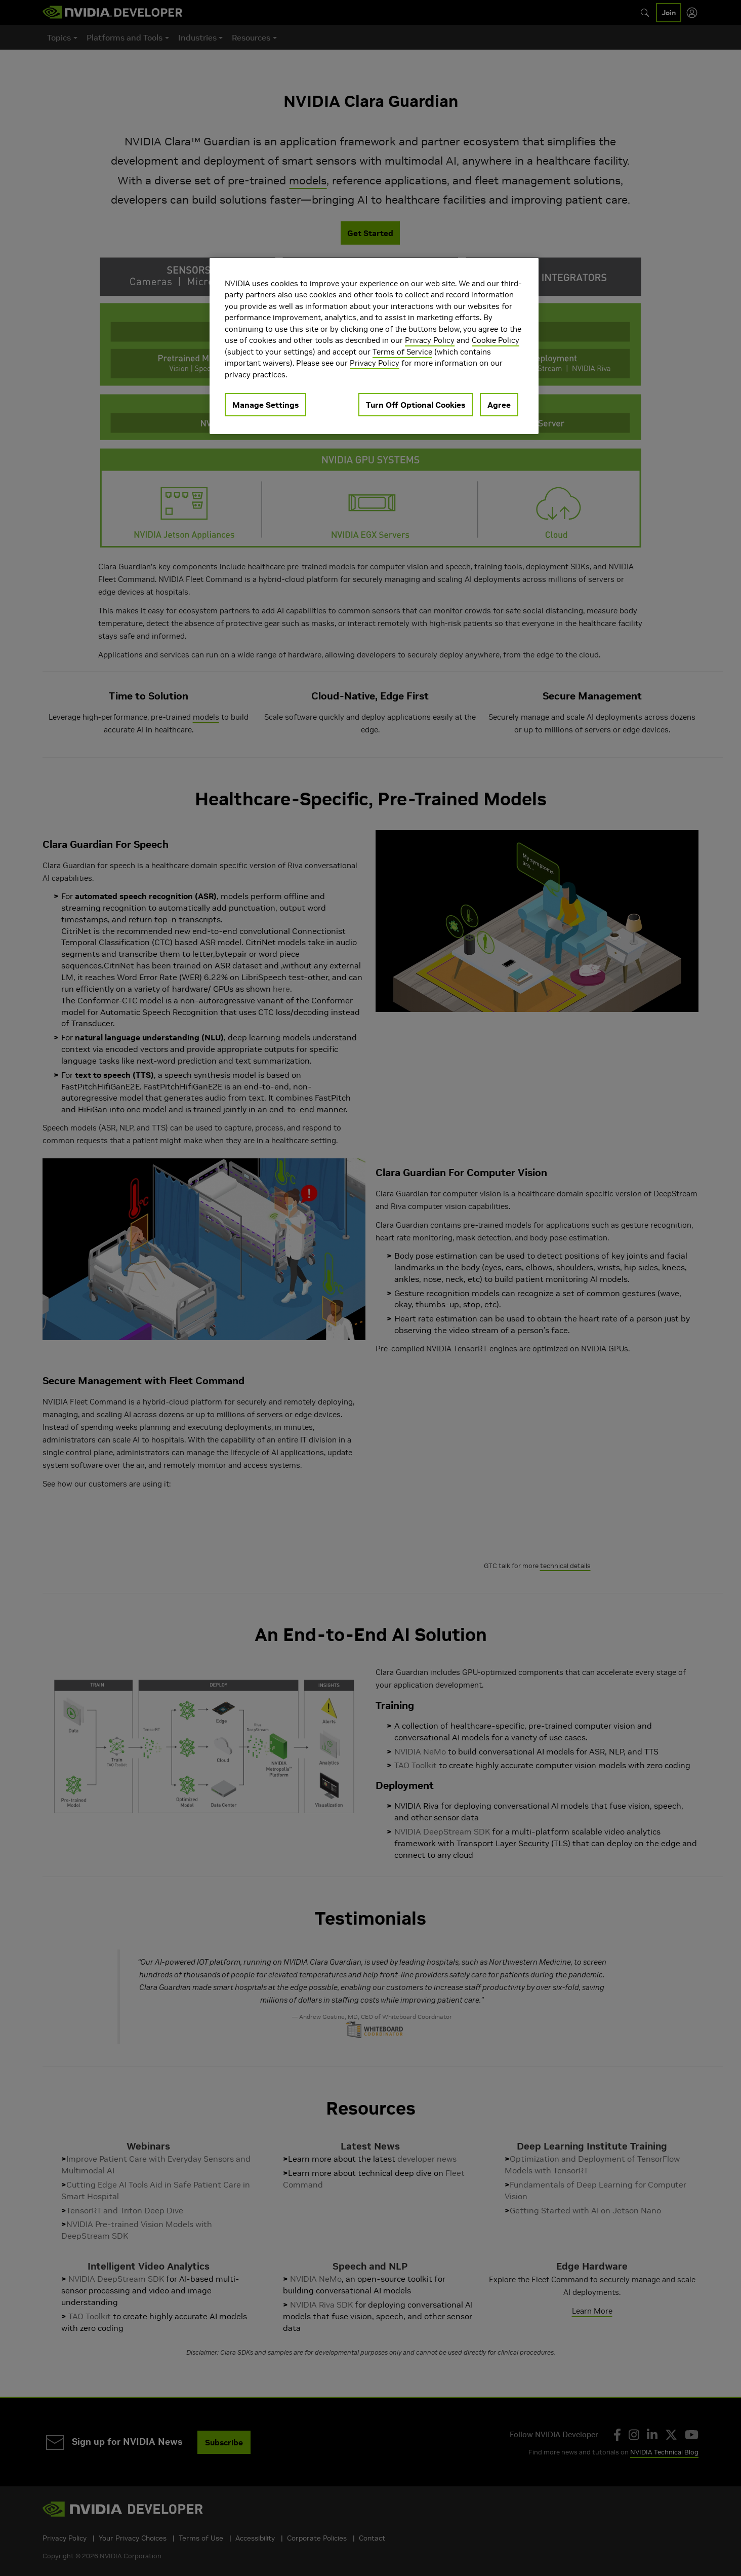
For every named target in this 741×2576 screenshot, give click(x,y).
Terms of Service (402, 352)
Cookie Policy (495, 340)
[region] (374, 346)
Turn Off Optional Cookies (415, 405)
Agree (499, 405)
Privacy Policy (430, 340)
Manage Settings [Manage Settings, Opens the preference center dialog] (265, 405)
